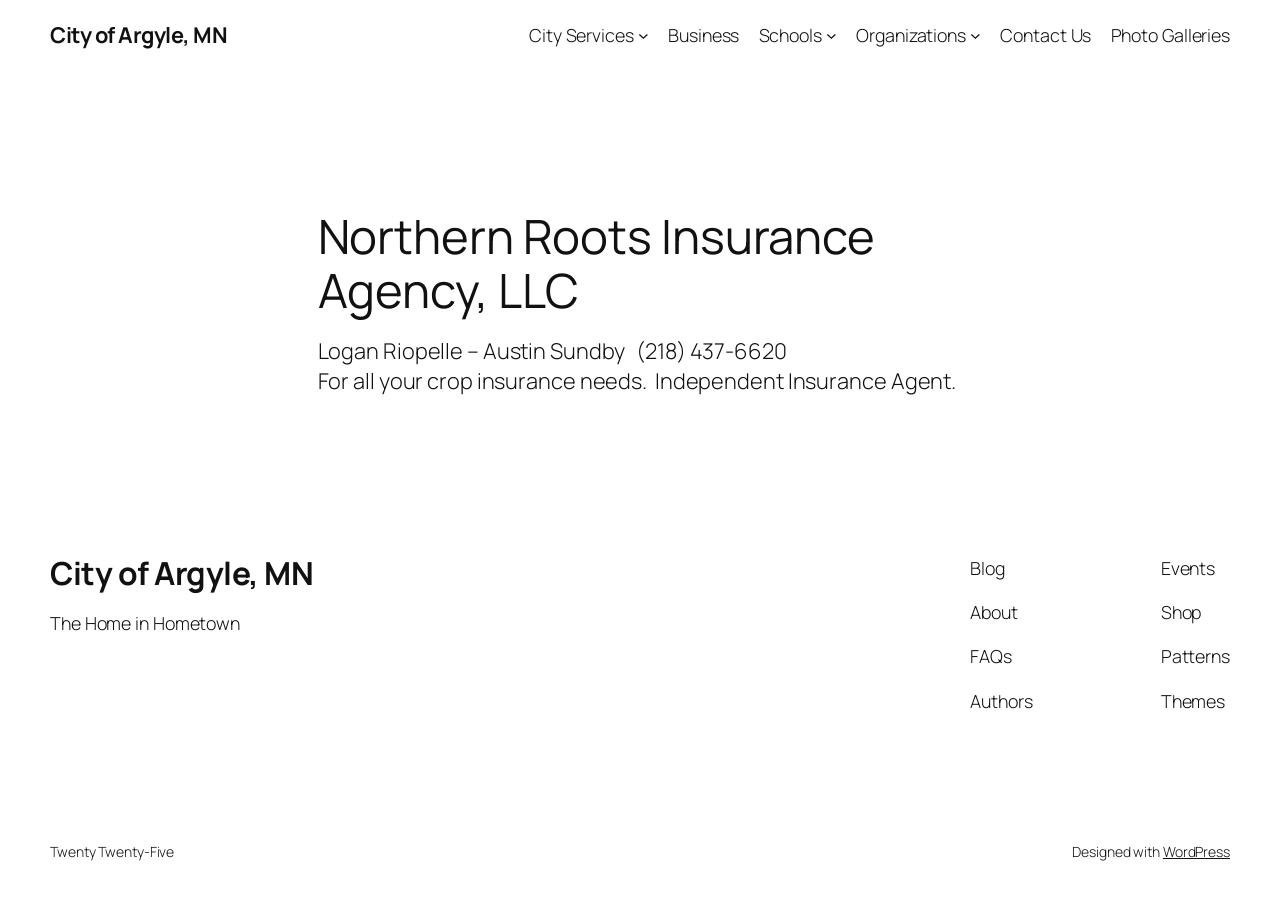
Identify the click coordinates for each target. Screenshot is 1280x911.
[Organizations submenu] (975, 35)
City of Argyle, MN (138, 35)
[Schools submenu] (831, 35)
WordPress (1196, 851)
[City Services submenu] (643, 35)
